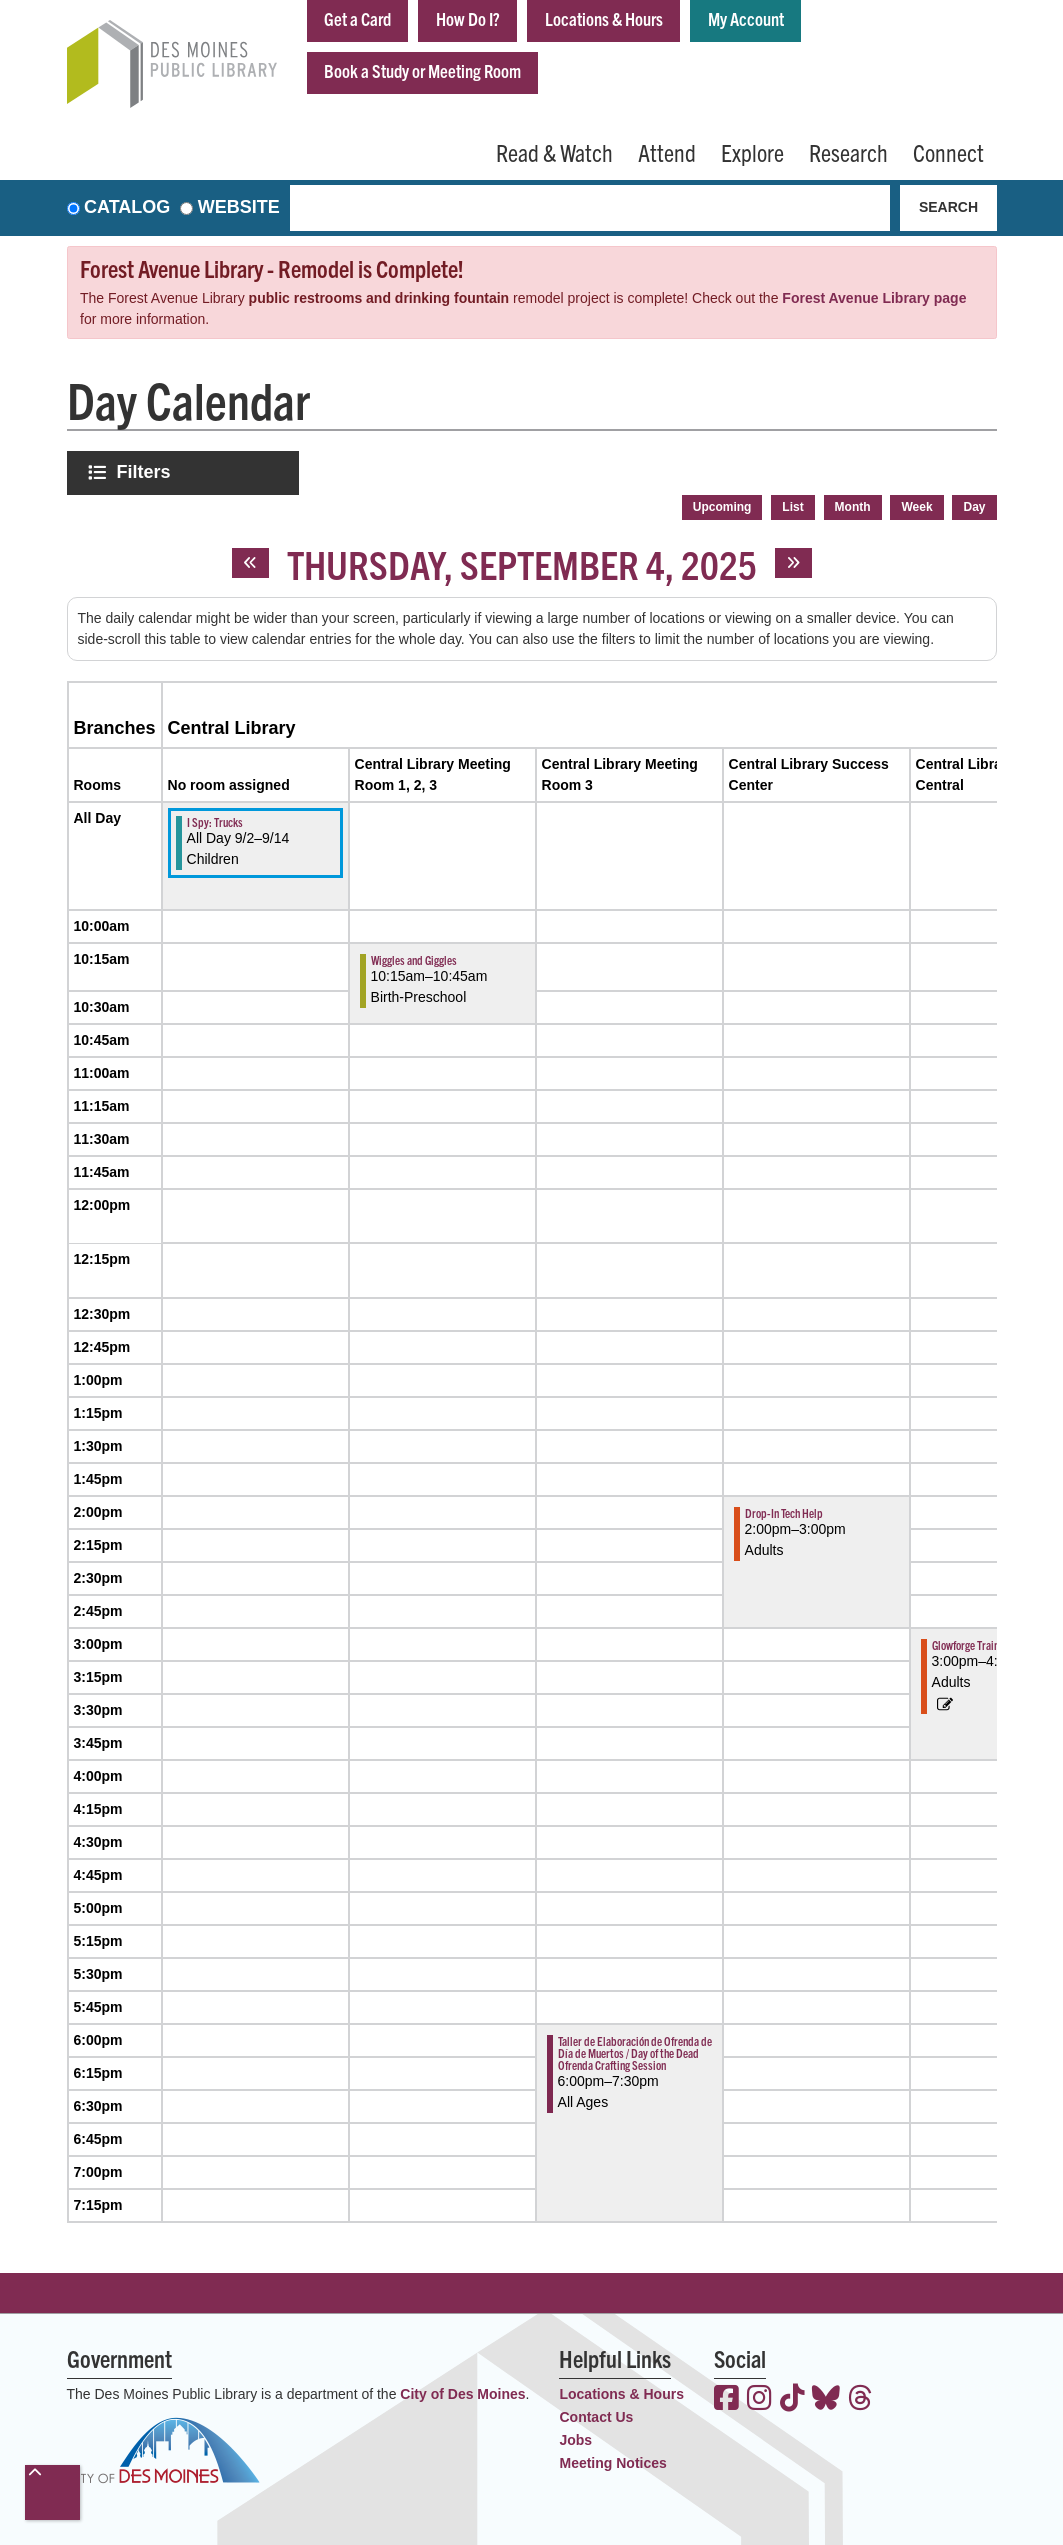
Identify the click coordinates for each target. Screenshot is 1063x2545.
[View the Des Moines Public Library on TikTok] (792, 2400)
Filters (146, 471)
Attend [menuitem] (667, 152)
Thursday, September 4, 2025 (522, 563)
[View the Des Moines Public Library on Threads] (860, 2400)
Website (239, 208)
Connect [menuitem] (948, 152)
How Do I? (468, 18)
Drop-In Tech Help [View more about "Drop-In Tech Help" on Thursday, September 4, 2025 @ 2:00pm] (784, 1512)
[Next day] (793, 563)
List (792, 507)
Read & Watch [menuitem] (554, 152)
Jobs (575, 2440)
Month (853, 507)
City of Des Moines (462, 2394)
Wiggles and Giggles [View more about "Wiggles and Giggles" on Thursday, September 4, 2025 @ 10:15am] (414, 959)
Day (974, 507)
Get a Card (357, 18)
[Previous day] (250, 563)
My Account (746, 18)
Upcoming (722, 507)
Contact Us (596, 2417)
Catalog (127, 208)
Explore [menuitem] (752, 152)
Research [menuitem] (848, 152)
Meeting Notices (612, 2463)
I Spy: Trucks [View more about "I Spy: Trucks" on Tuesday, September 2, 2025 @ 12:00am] (215, 821)
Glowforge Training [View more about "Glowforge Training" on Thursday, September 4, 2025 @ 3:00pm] (972, 1644)
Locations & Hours (604, 18)
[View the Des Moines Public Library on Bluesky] (826, 2400)
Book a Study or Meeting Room (422, 70)
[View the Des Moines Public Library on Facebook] (726, 2400)
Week (916, 507)
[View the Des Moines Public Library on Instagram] (759, 2400)
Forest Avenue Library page (874, 298)
